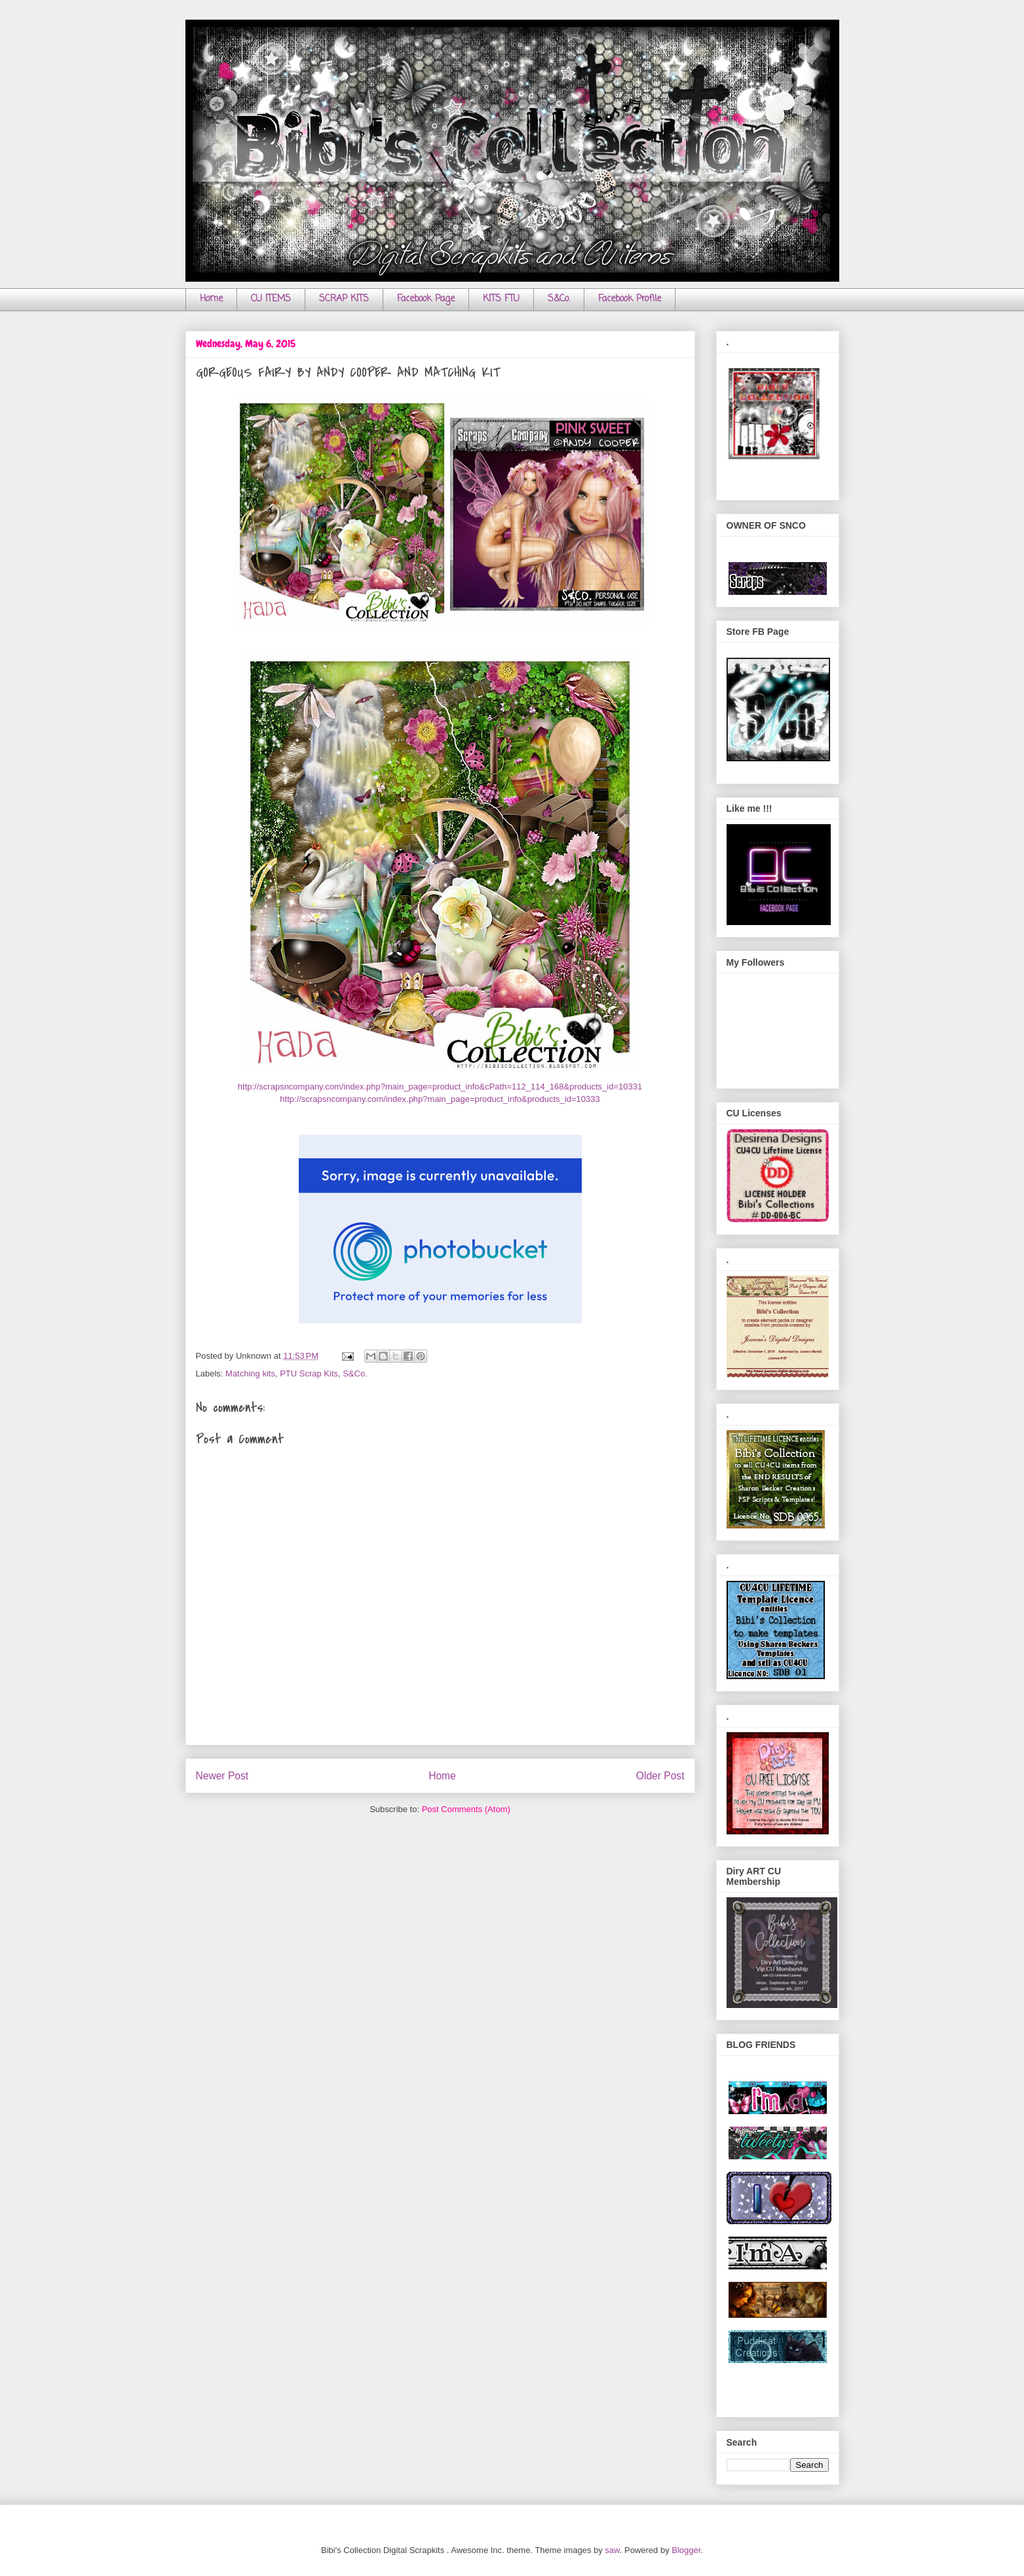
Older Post (660, 1775)
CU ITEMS (271, 299)
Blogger (686, 2550)
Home (211, 299)
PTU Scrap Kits (309, 1373)
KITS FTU (501, 299)
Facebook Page (426, 299)
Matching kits (250, 1373)
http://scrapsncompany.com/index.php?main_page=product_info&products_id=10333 (439, 1099)
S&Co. (559, 299)
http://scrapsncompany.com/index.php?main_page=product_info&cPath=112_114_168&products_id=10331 (440, 1086)
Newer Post (222, 1775)
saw (612, 2550)
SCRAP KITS (344, 299)
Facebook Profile (629, 299)
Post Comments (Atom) (466, 1809)
